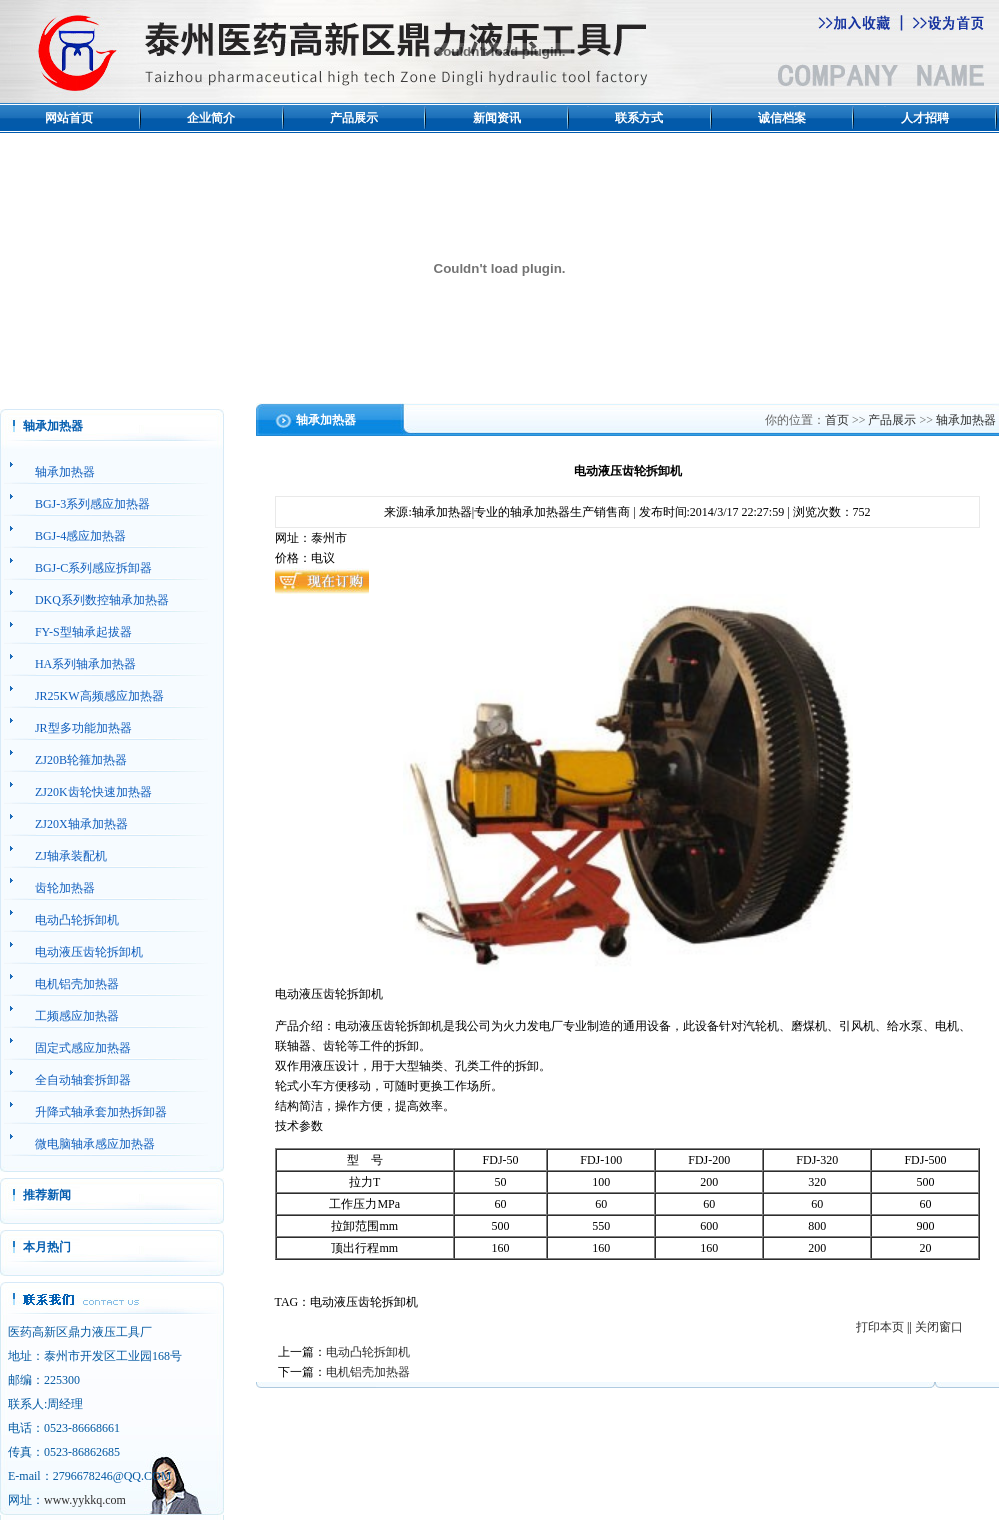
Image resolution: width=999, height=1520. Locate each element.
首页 (837, 420)
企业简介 (211, 118)
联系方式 (639, 118)
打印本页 (880, 1327)
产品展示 (354, 118)
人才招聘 (925, 118)
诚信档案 (782, 118)
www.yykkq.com (85, 1500)
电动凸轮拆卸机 (368, 1352)
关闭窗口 (939, 1327)
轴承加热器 (966, 420)
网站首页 (69, 118)
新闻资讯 (497, 118)
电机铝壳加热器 (368, 1372)
